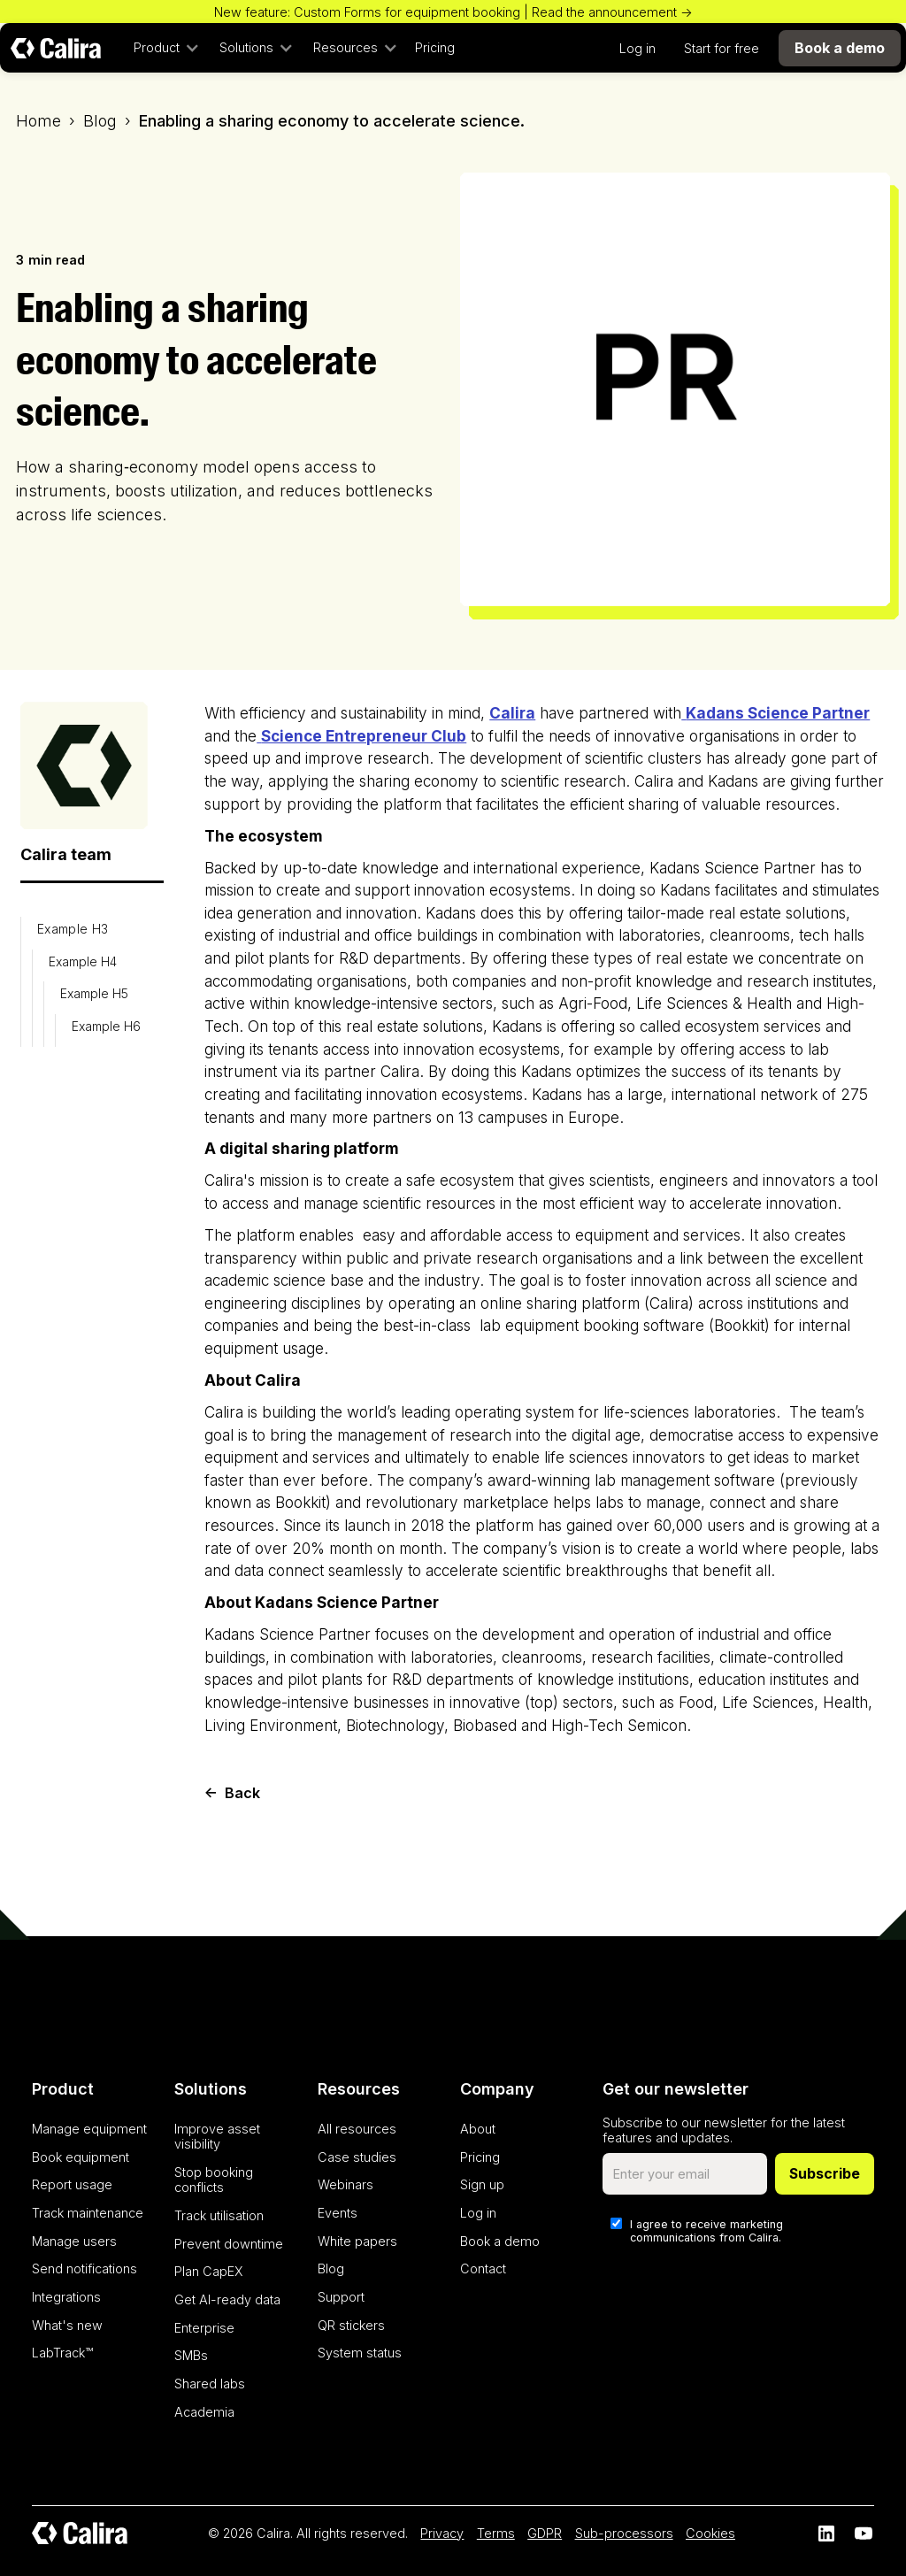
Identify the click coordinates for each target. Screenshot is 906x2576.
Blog (100, 120)
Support (341, 2296)
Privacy (442, 2533)
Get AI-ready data (227, 2299)
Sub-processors (624, 2533)
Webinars (345, 2184)
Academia (204, 2411)
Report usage (72, 2184)
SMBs (191, 2355)
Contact (483, 2268)
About (477, 2128)
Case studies (357, 2157)
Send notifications (84, 2268)
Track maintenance (87, 2212)
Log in (637, 48)
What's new (67, 2325)
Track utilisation (219, 2215)
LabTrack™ (62, 2352)
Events (337, 2212)
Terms (496, 2533)
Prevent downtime (228, 2243)
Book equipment (80, 2157)
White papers (357, 2241)
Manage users (74, 2241)
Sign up (482, 2184)
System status (360, 2352)
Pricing (435, 47)
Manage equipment (89, 2128)
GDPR (544, 2533)
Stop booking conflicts (213, 2180)
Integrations (66, 2296)
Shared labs (209, 2383)
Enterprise (204, 2327)
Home (38, 120)
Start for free (721, 48)
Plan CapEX (208, 2271)
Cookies (710, 2533)
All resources (357, 2128)
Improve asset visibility (217, 2136)
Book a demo (500, 2241)
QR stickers (351, 2325)
